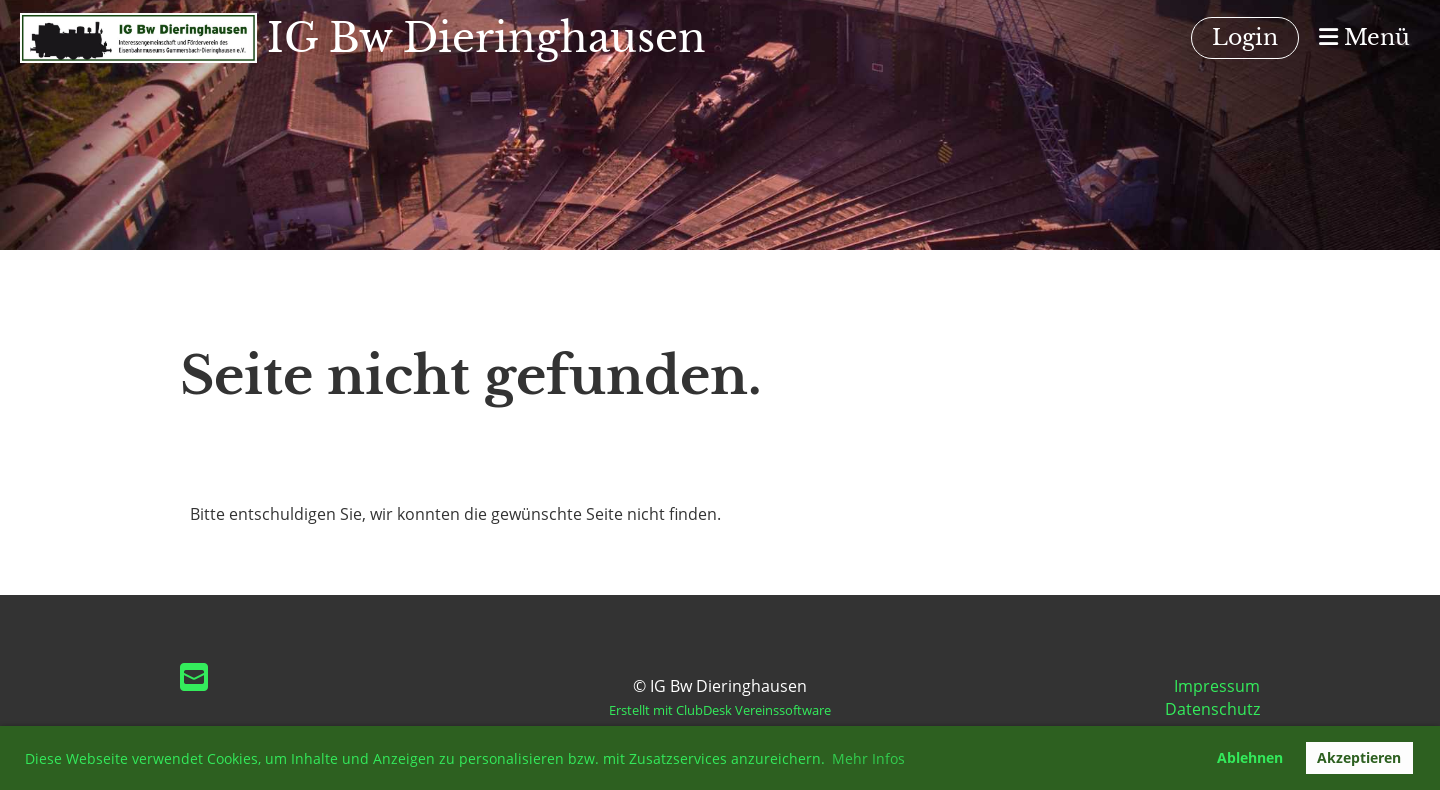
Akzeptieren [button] (1359, 757)
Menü (1364, 37)
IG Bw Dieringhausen (486, 38)
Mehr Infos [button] (868, 758)
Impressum (1217, 686)
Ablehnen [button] (1250, 757)
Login (1245, 37)
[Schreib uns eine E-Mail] (194, 676)
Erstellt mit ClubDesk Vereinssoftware (720, 710)
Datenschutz (1212, 709)
